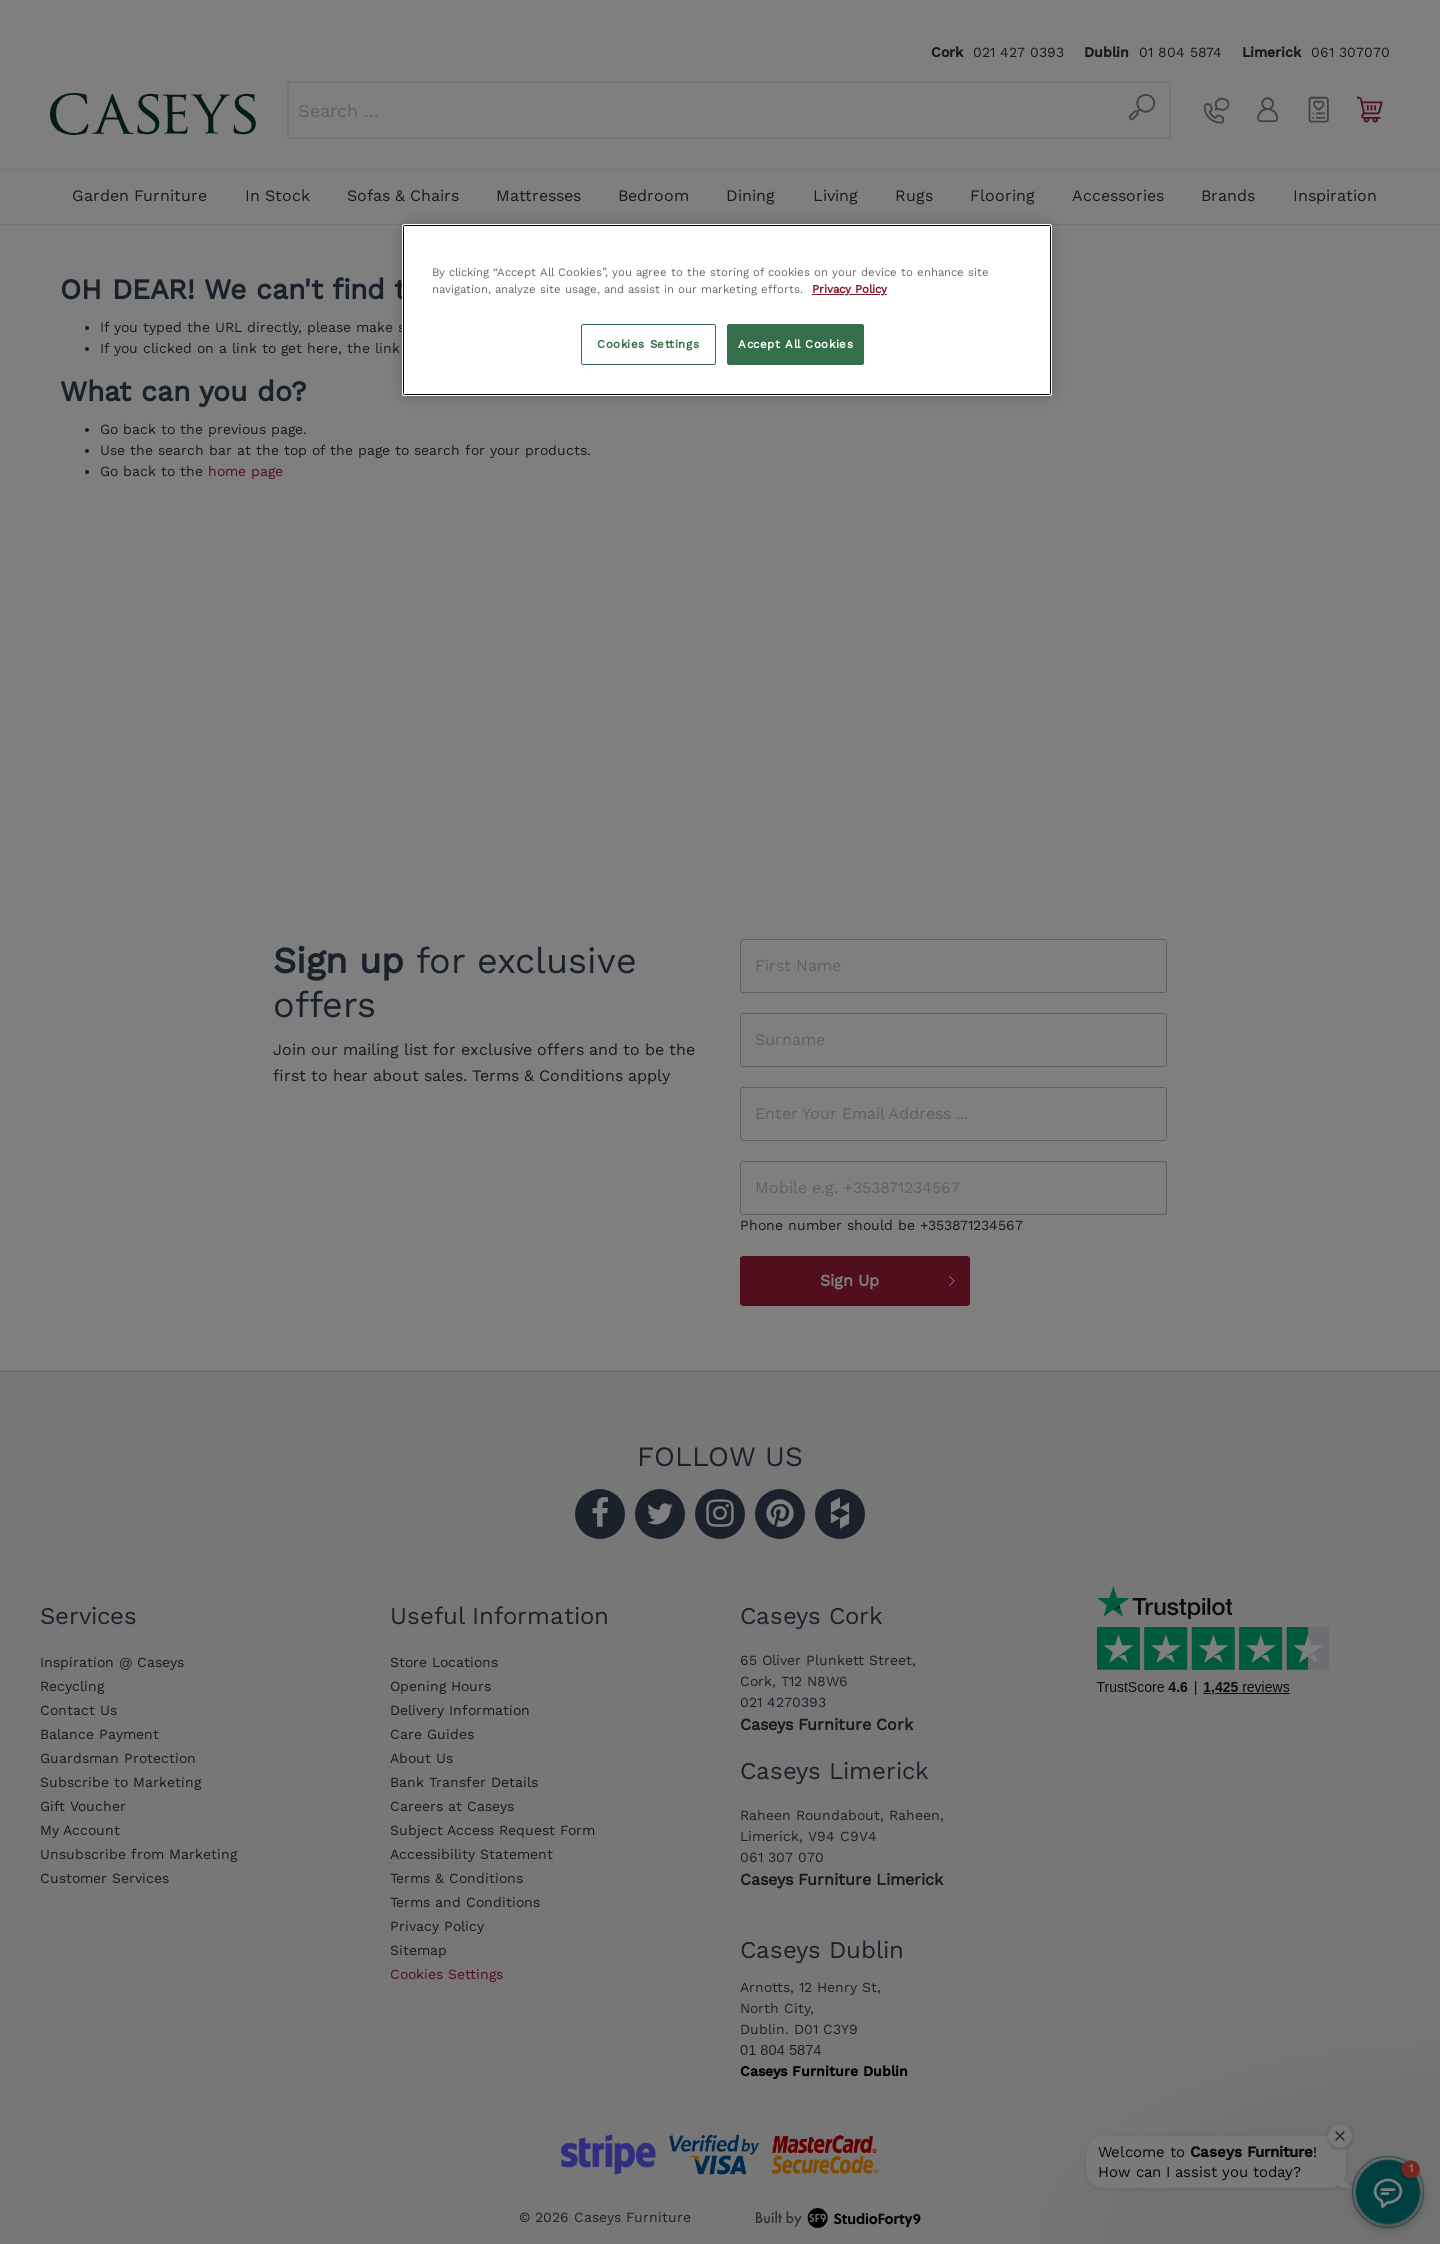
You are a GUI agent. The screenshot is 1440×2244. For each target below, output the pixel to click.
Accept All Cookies (795, 344)
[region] (727, 310)
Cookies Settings (648, 344)
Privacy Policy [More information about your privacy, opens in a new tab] (849, 289)
